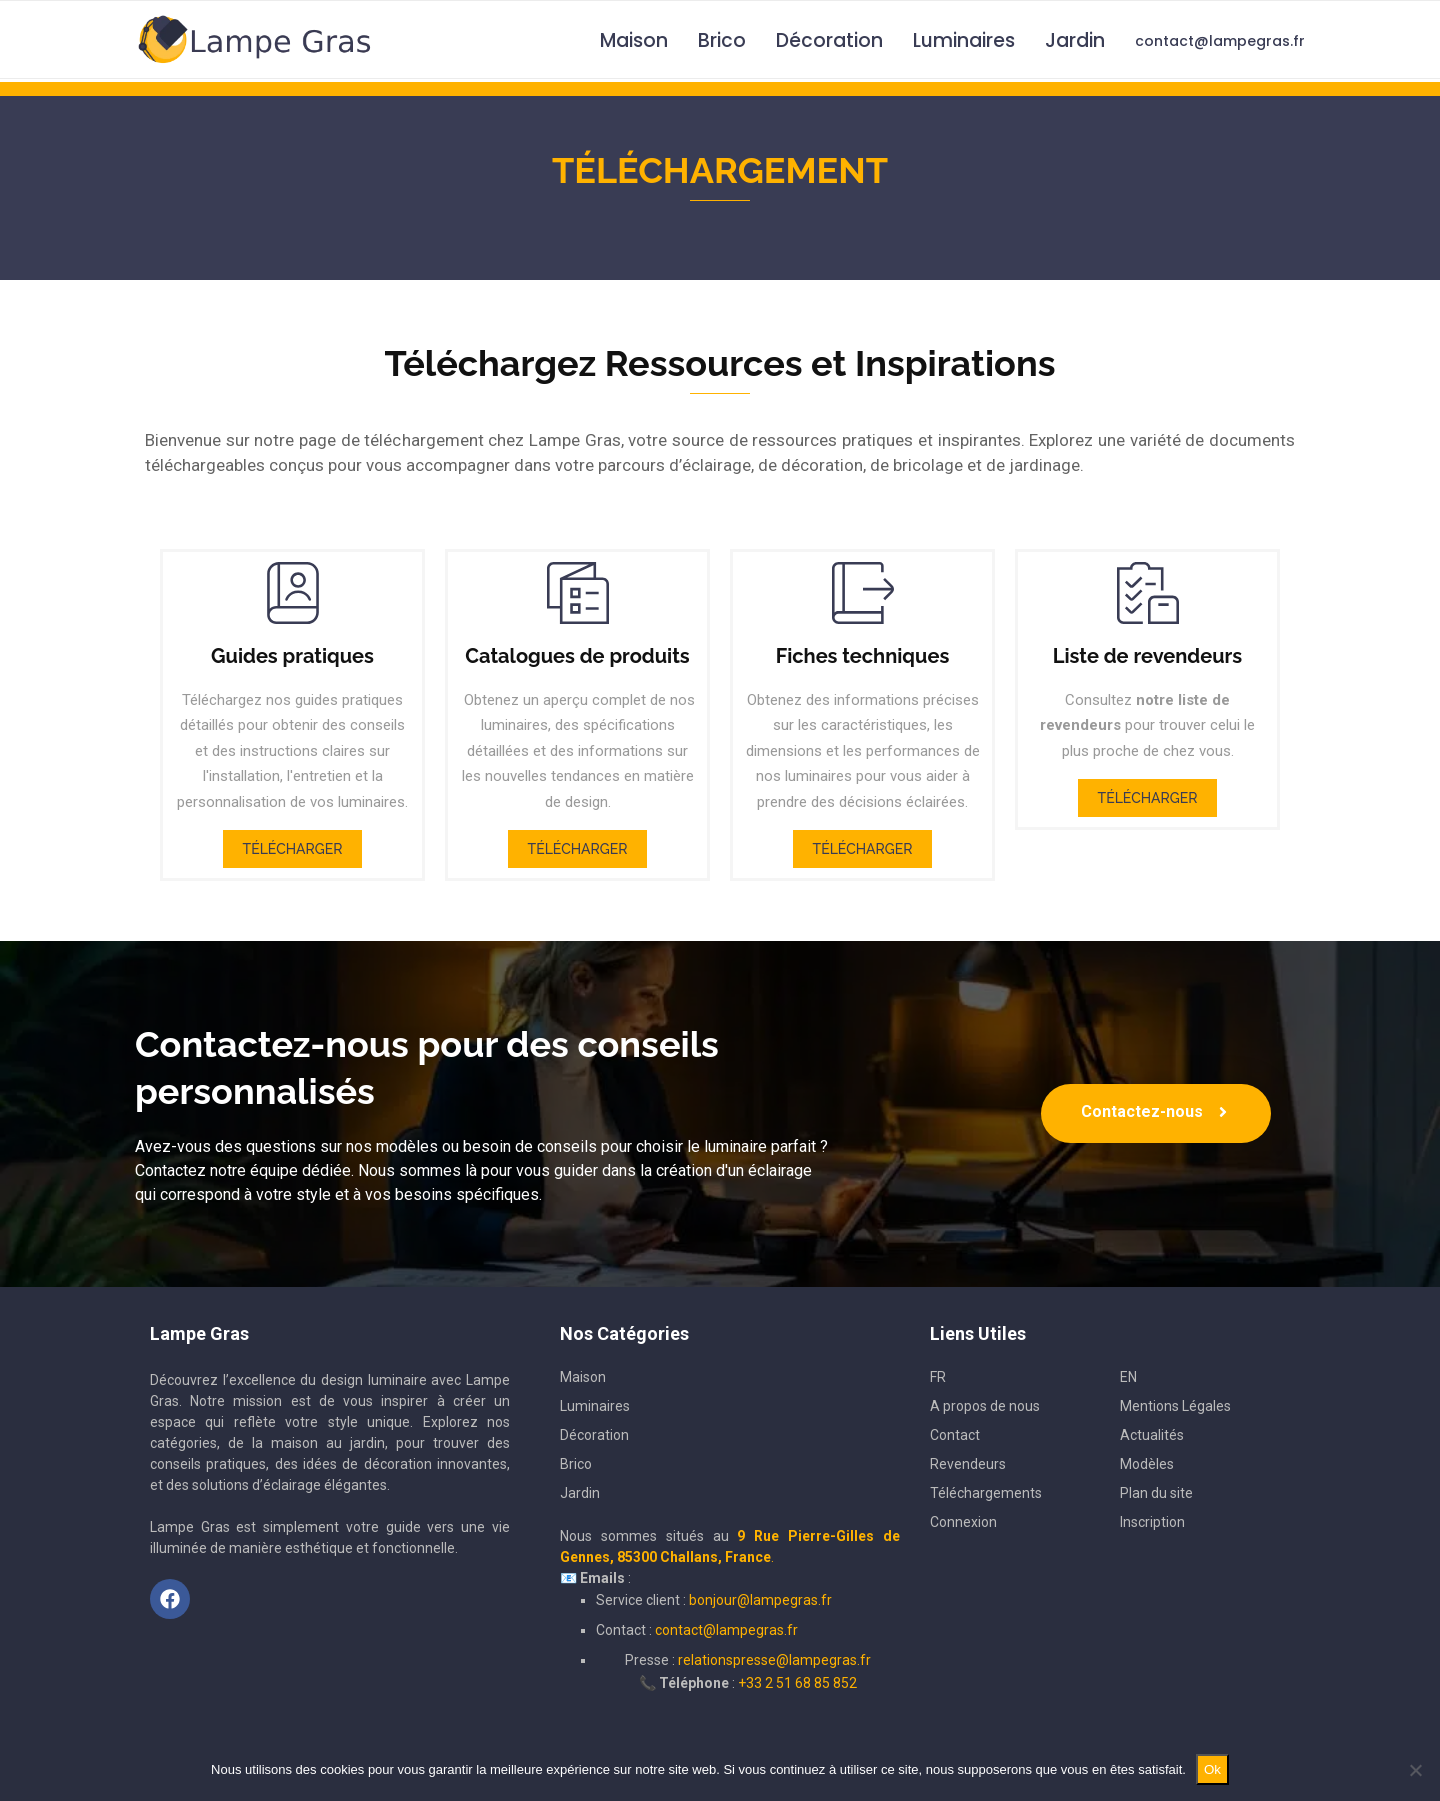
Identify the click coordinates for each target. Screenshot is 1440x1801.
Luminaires (964, 40)
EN (1128, 1377)
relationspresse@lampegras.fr (774, 1660)
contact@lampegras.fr (1220, 41)
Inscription (1152, 1522)
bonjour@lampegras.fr (760, 1600)
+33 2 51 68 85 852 (797, 1683)
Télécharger (293, 849)
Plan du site (1156, 1493)
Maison (634, 40)
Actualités (1152, 1435)
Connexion (963, 1522)
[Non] (1415, 1770)
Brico (722, 40)
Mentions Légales (1175, 1406)
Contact (955, 1435)
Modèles (1147, 1464)
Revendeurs (968, 1464)
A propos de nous (985, 1406)
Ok (1212, 1769)
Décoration (829, 40)
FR (938, 1377)
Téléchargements (986, 1493)
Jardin (1075, 40)
